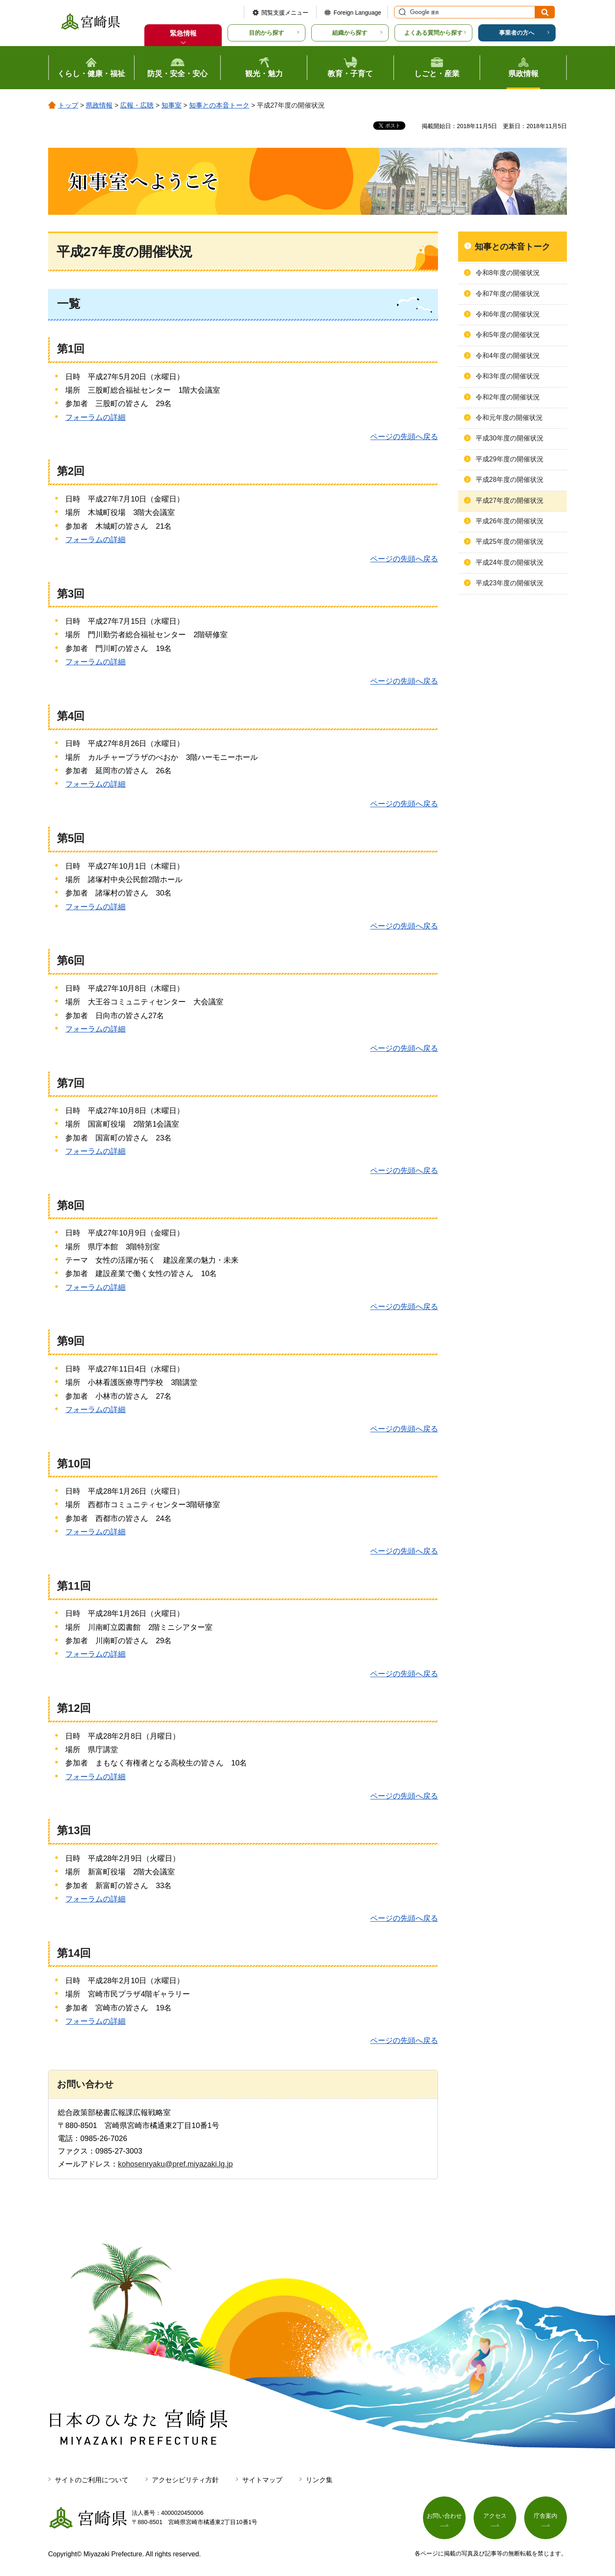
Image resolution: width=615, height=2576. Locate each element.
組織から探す (349, 32)
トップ (68, 105)
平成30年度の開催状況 (509, 438)
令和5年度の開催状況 (508, 334)
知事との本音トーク (219, 105)
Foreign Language (357, 12)
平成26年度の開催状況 (509, 521)
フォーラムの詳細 (95, 417)
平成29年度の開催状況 (509, 459)
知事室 (171, 105)
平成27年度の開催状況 (509, 500)
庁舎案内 (545, 2515)
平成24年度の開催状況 (509, 562)
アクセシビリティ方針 (185, 2479)
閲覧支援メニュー (284, 12)
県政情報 (99, 105)
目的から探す (266, 32)
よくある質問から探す (433, 32)
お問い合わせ (444, 2515)
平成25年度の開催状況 (509, 541)
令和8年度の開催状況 (508, 272)
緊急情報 (183, 33)
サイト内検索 (401, 12)
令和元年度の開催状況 (509, 417)
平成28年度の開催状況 (509, 479)
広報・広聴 (137, 105)
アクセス (495, 2515)
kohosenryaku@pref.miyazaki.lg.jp (175, 2164)
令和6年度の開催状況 (508, 314)
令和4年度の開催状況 (508, 355)
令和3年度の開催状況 (508, 376)
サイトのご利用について (91, 2479)
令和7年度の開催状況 (508, 293)
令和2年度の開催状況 (508, 397)
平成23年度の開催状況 (509, 583)
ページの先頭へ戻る (404, 436)
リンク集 (319, 2479)
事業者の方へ (516, 32)
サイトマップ (262, 2479)
